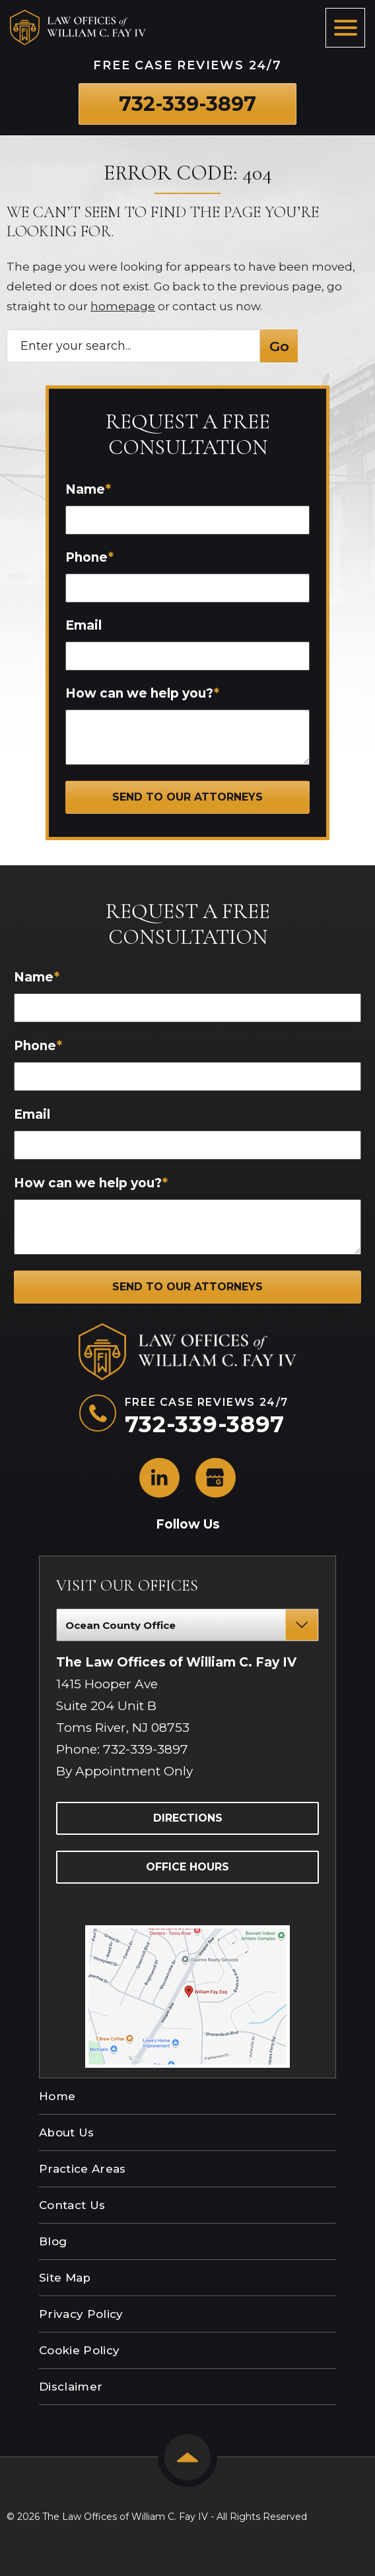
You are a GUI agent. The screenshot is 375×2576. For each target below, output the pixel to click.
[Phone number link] (187, 104)
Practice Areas (82, 2168)
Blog (53, 2241)
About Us (66, 2132)
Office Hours (187, 1867)
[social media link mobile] (159, 1478)
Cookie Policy (79, 2350)
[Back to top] (187, 2457)
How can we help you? (142, 693)
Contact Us (72, 2205)
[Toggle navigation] (345, 28)
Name (88, 489)
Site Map (65, 2277)
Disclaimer (70, 2386)
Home (57, 2096)
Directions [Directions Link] (187, 1818)
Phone (89, 557)
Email (83, 625)
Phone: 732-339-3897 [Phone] (122, 1749)
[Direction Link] (187, 1931)
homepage (122, 306)
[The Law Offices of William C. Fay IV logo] (78, 28)
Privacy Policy (81, 2314)
